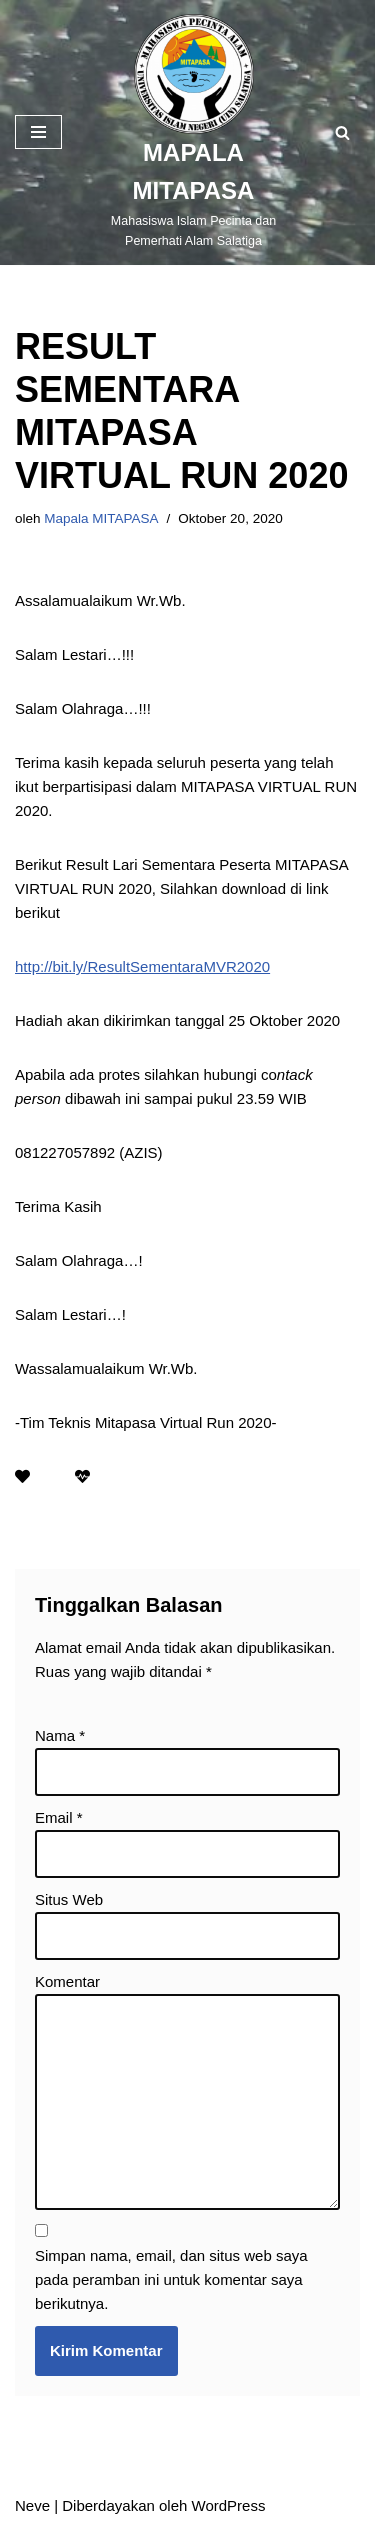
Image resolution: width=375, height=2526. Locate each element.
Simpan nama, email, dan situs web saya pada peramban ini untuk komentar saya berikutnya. (171, 2279)
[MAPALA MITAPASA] (193, 132)
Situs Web (69, 1899)
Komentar (67, 1981)
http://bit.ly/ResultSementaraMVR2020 (142, 966)
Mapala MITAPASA (101, 518)
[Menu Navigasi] (38, 132)
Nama (60, 1735)
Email (59, 1817)
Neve (32, 2505)
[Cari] (342, 132)
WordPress (229, 2505)
